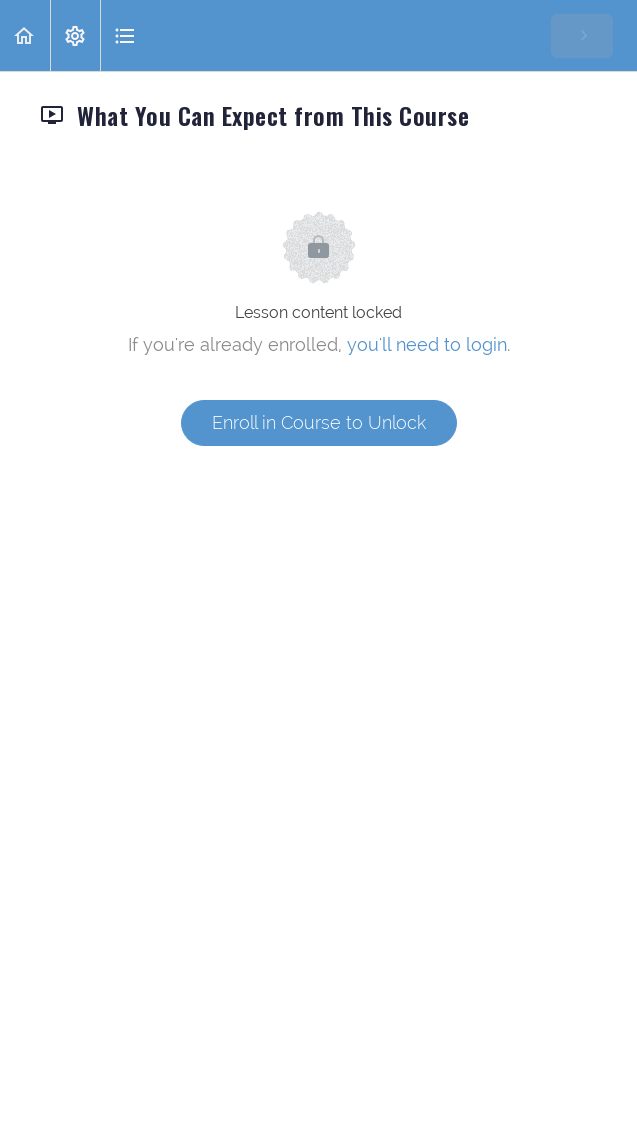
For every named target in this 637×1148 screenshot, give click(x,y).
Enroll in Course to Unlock (319, 422)
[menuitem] (75, 35)
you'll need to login (427, 344)
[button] (25, 35)
